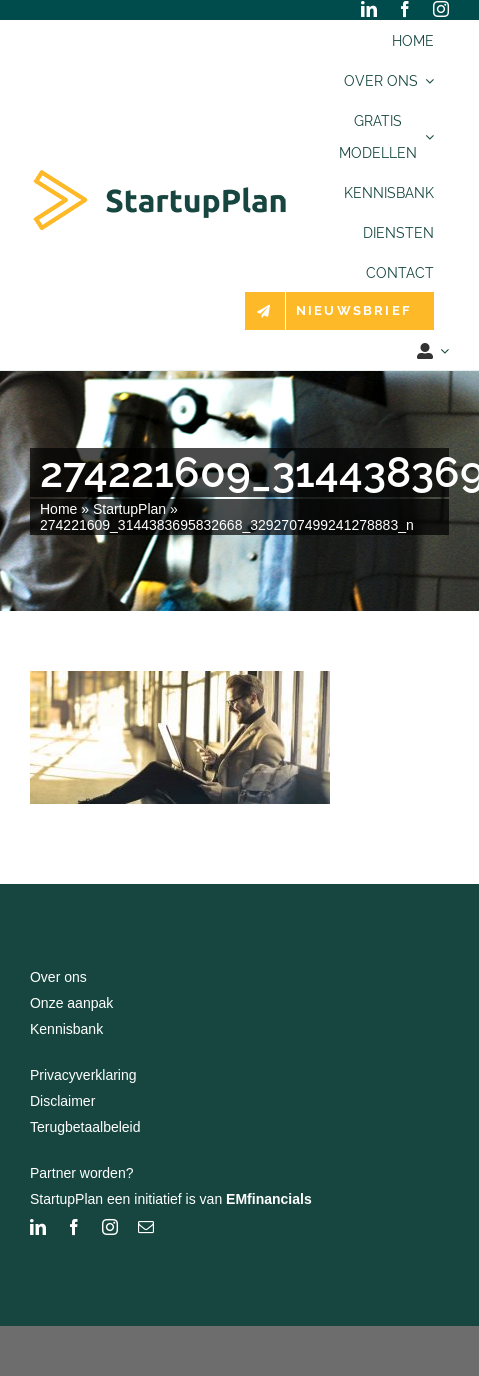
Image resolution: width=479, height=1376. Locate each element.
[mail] (146, 1227)
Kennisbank (66, 1029)
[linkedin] (369, 9)
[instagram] (441, 9)
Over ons (58, 977)
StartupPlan (129, 509)
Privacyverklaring (83, 1075)
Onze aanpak (71, 1003)
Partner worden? (82, 1173)
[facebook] (405, 9)
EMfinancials (269, 1199)
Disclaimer (62, 1101)
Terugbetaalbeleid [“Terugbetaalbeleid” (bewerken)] (85, 1127)
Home (58, 509)
